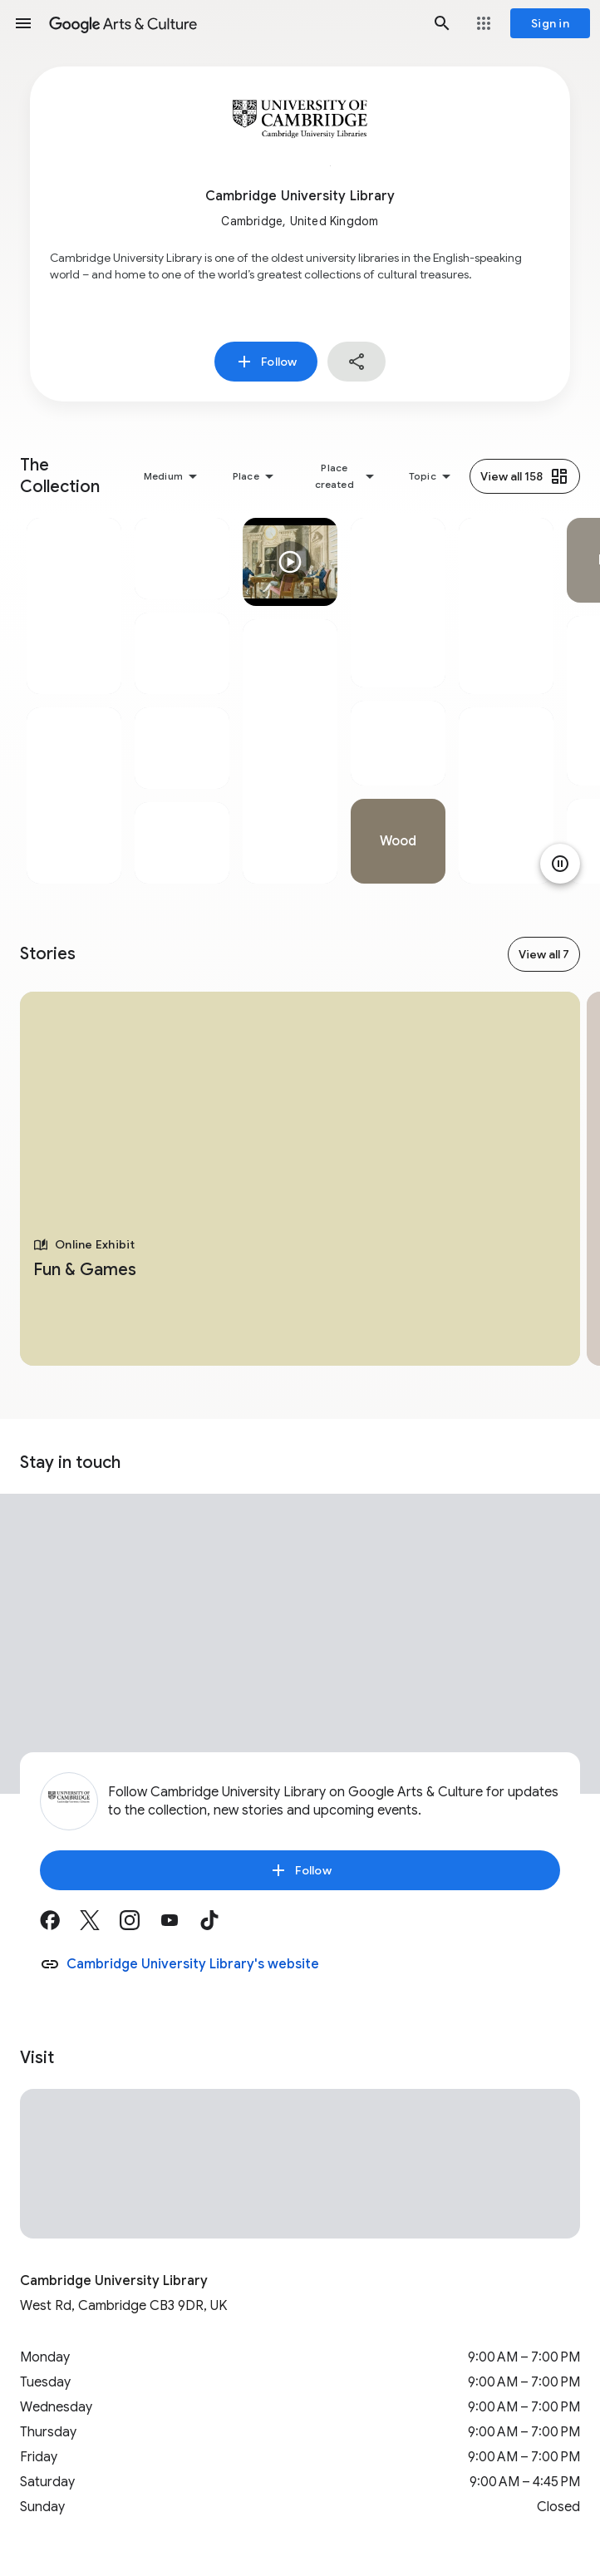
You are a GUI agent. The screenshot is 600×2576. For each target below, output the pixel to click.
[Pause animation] (560, 864)
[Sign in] (550, 23)
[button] (23, 23)
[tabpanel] (74, 701)
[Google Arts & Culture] (233, 23)
